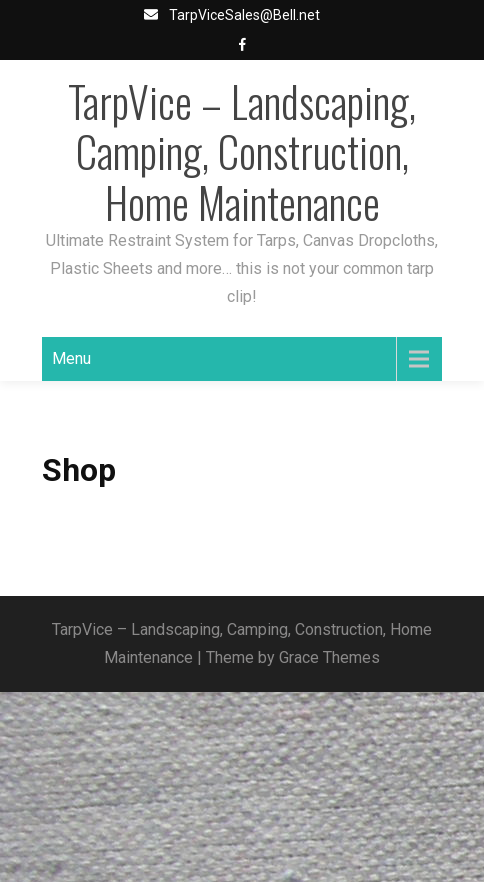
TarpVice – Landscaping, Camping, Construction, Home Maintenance (242, 151)
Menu (71, 358)
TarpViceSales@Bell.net (244, 15)
